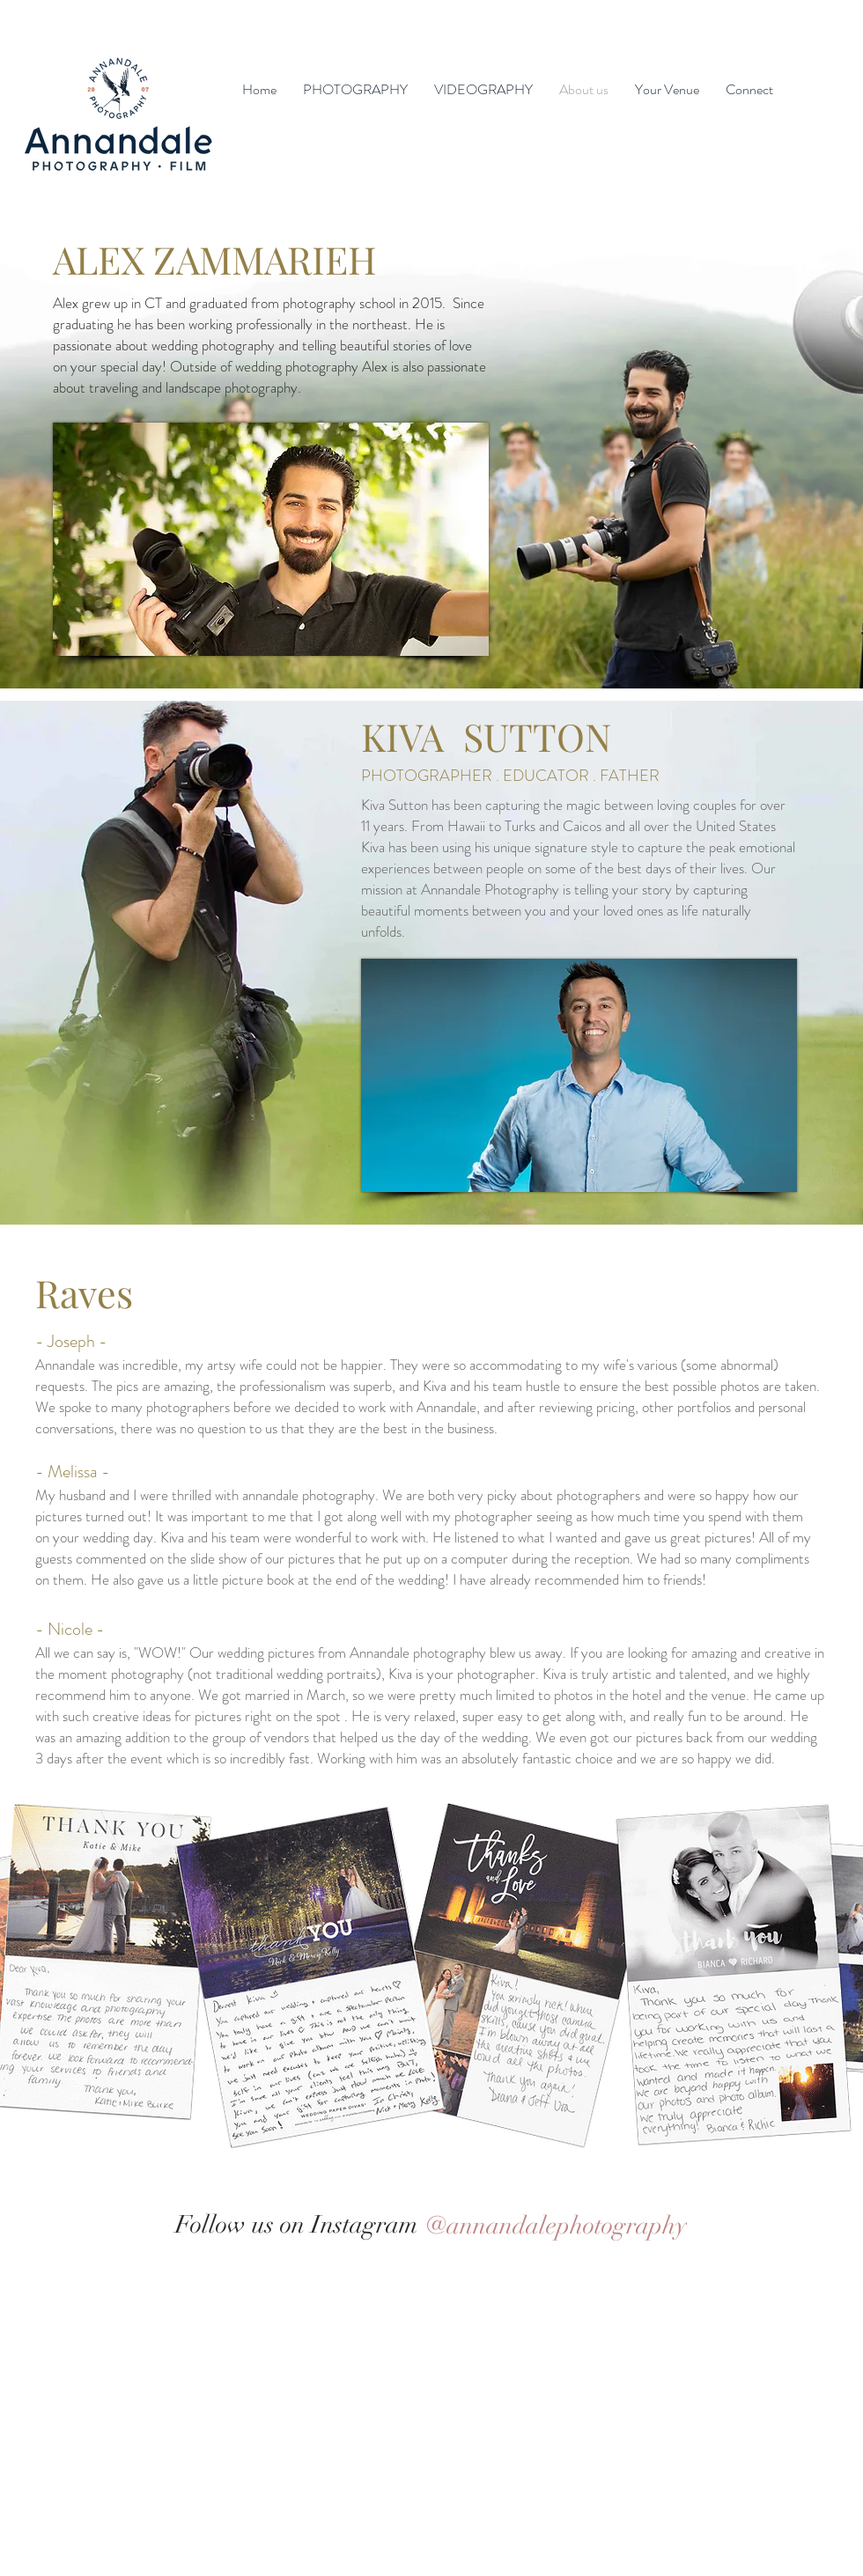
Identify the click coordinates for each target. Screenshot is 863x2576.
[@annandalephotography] (555, 2226)
